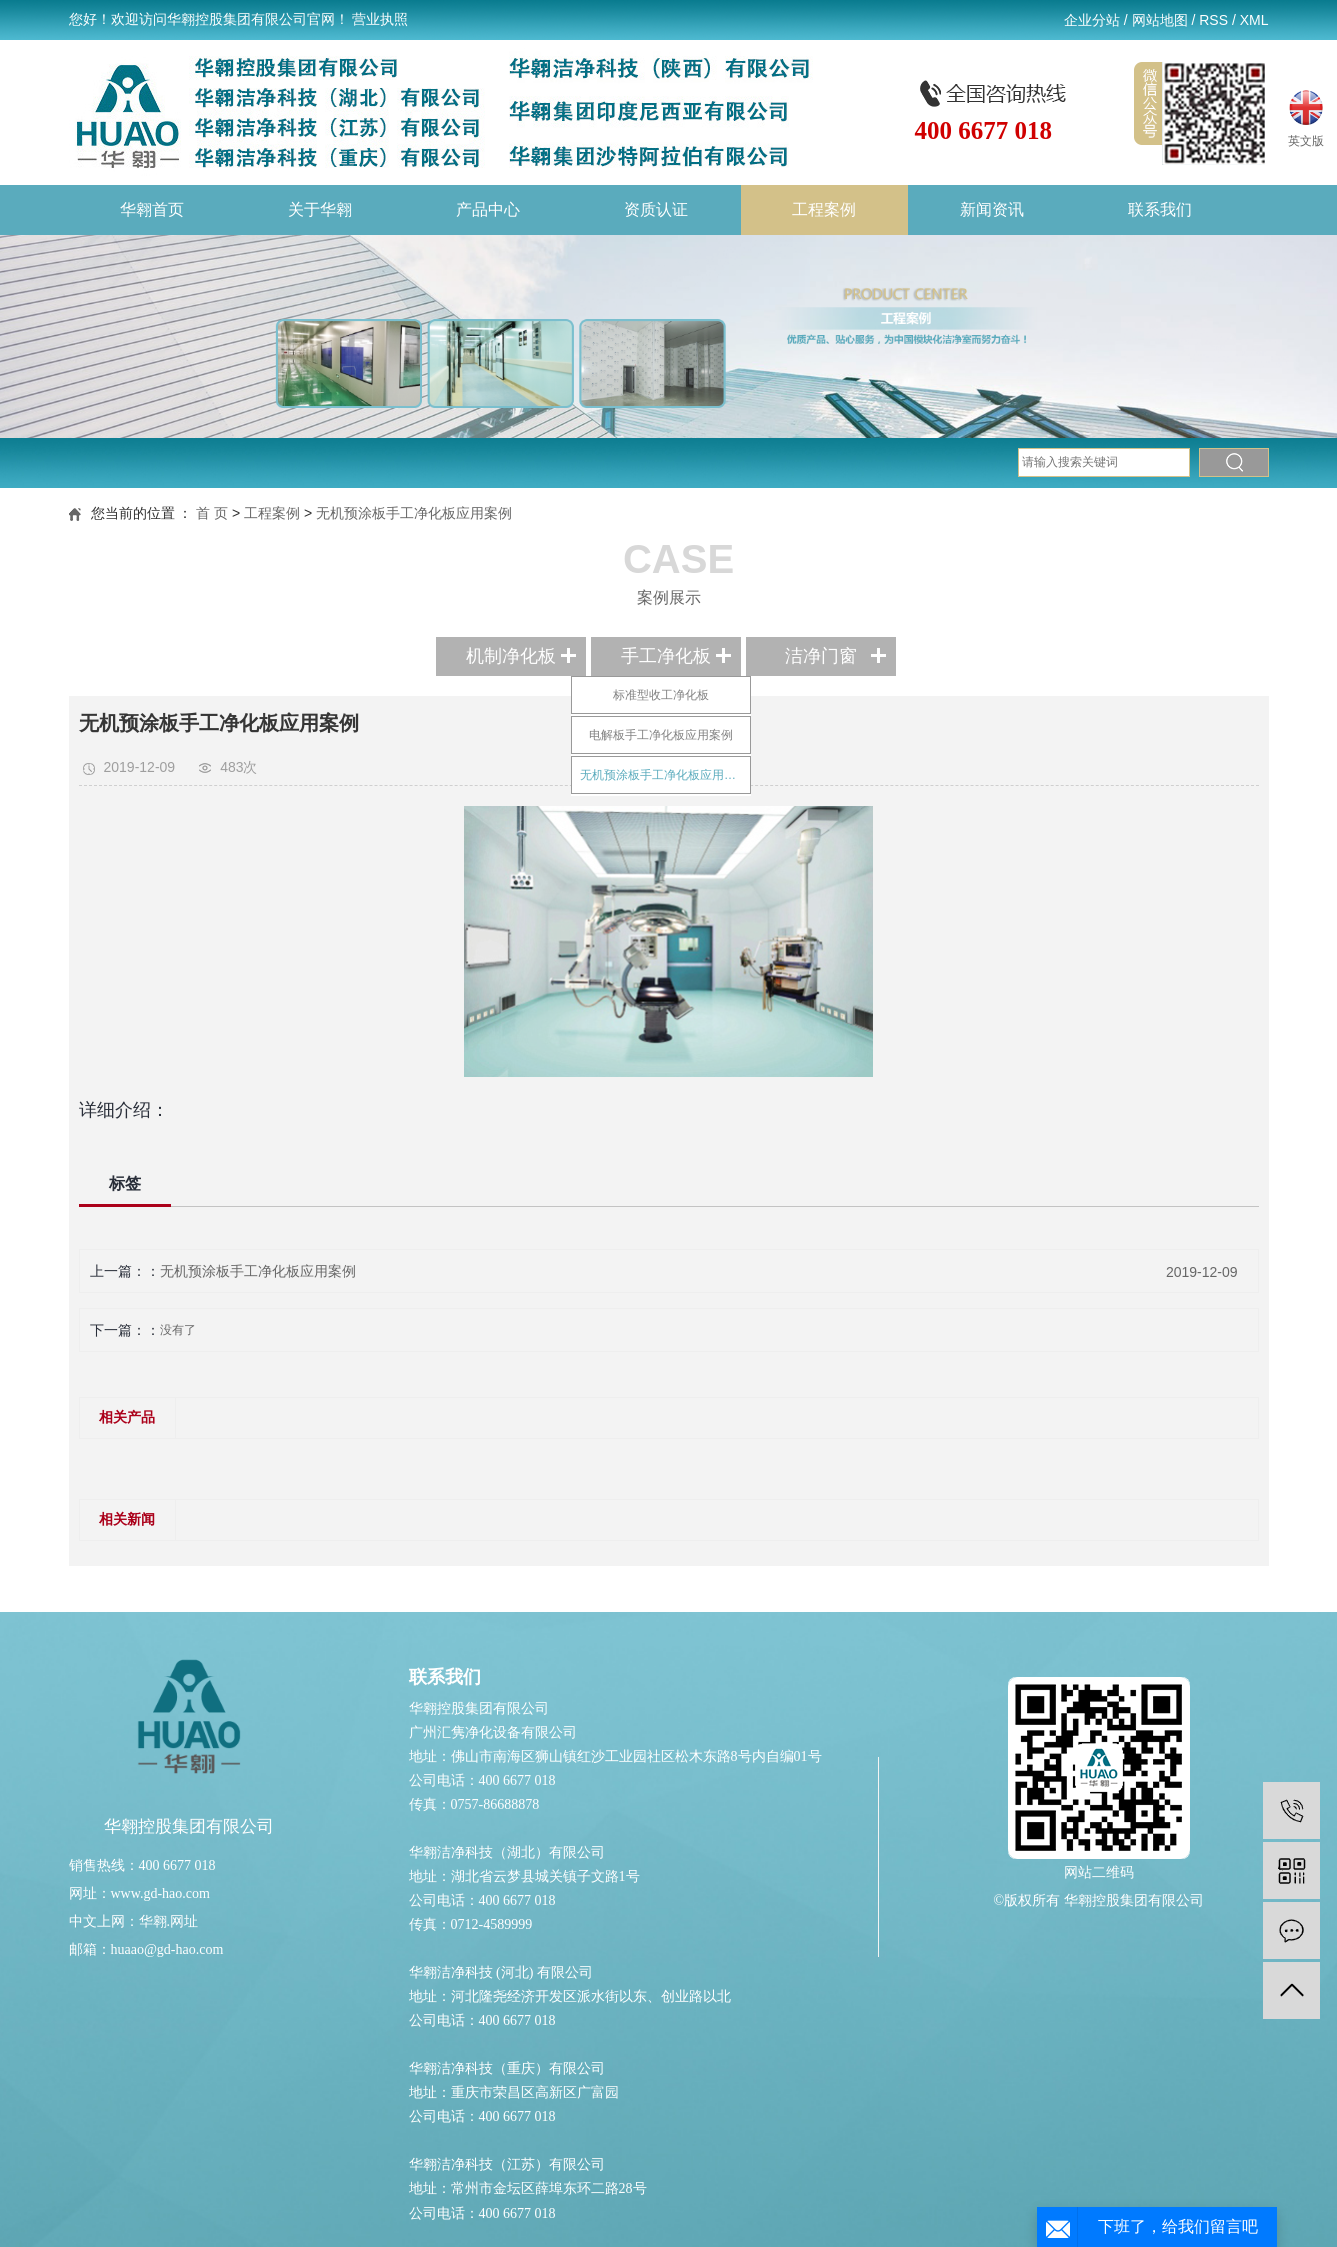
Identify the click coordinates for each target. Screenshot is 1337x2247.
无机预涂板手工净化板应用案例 (414, 513)
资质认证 (656, 209)
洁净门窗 (821, 656)
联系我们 (1160, 209)
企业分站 (1092, 20)
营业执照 (380, 19)
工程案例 (824, 209)
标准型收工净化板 (661, 695)
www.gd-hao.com (160, 1893)
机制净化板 (511, 656)
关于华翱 (320, 209)
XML (1254, 20)
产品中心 (488, 209)
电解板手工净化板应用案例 (661, 735)
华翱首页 (152, 209)
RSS (1213, 20)
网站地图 (1160, 20)
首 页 (212, 513)
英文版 (1306, 116)
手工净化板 (666, 656)
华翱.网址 (169, 1921)
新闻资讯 (992, 209)
